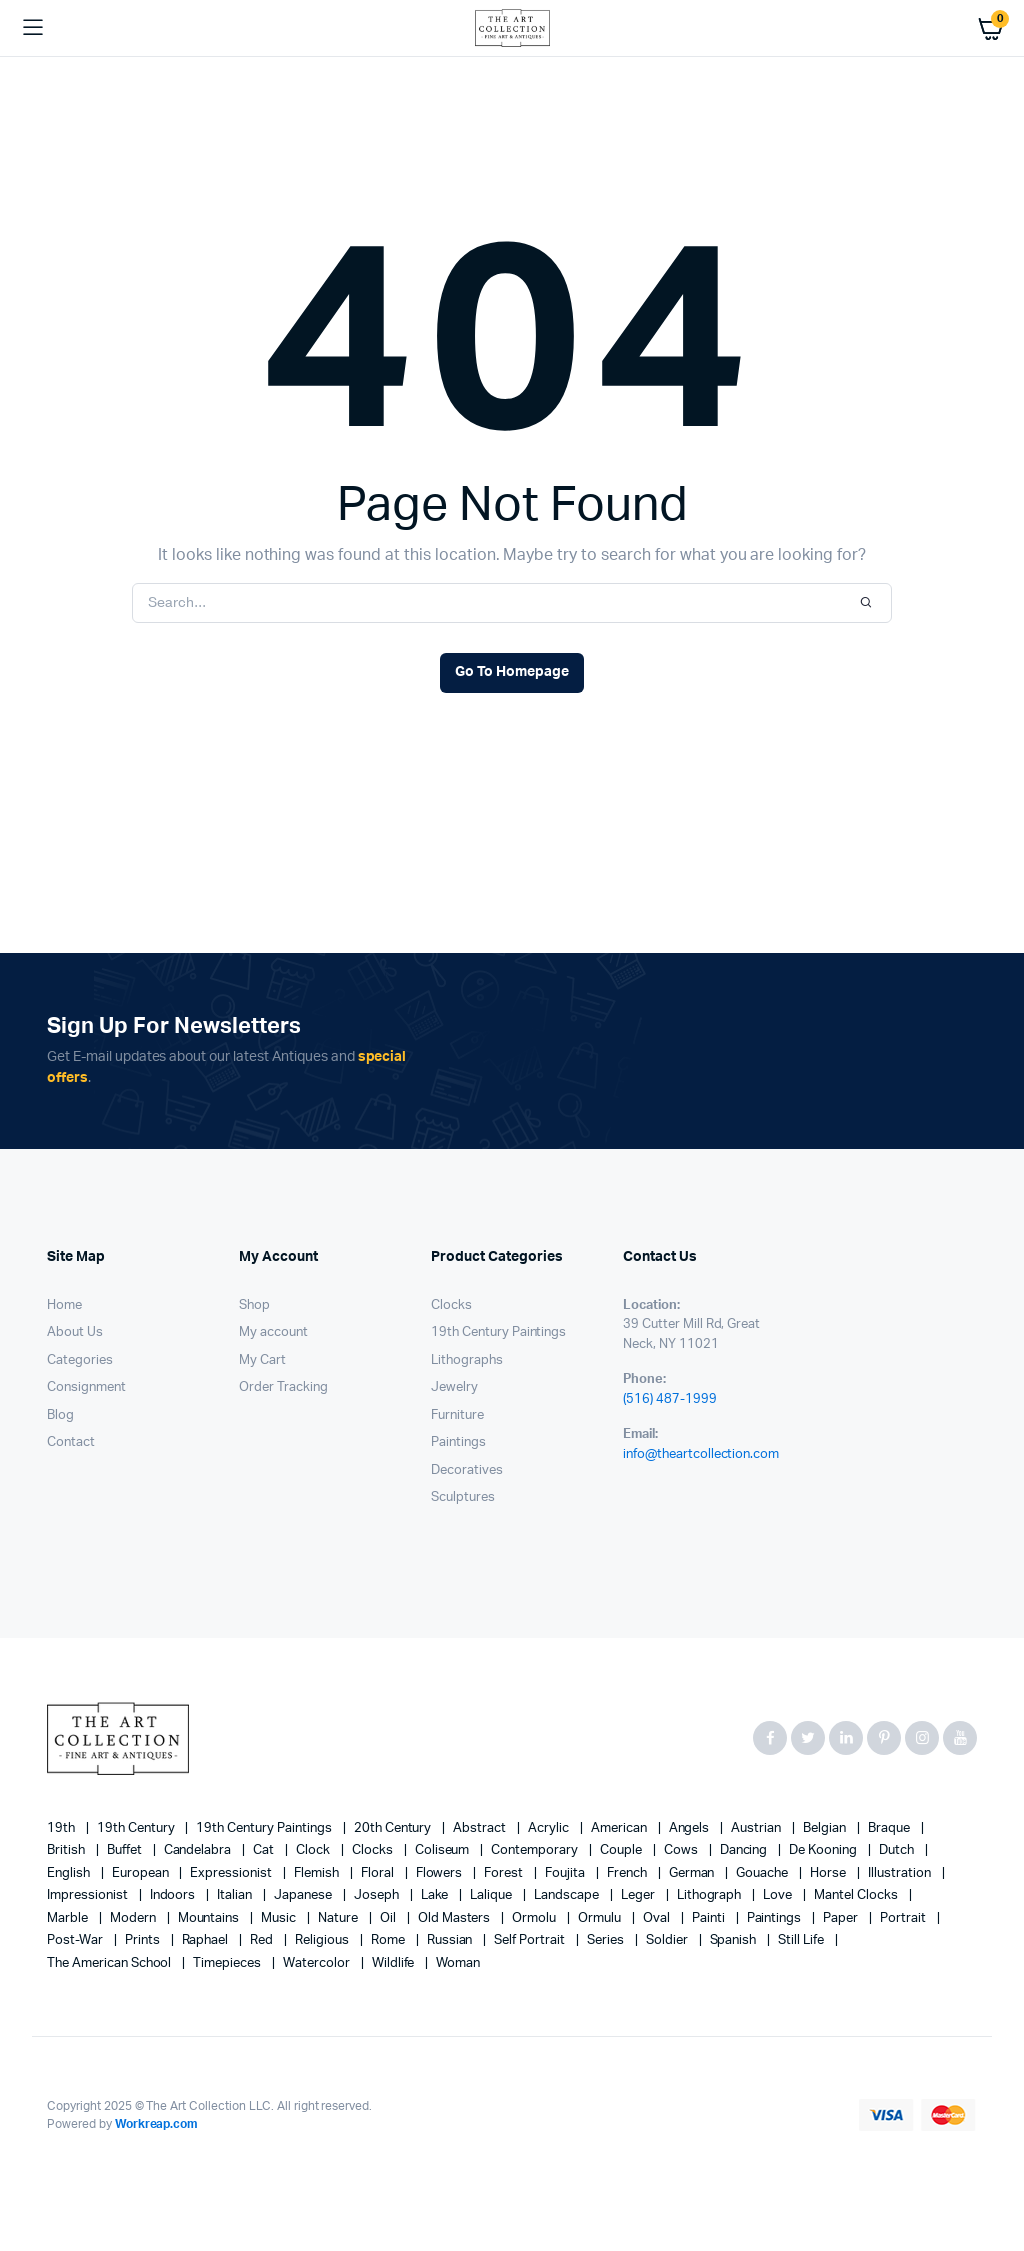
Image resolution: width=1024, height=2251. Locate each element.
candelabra (199, 1850)
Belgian (826, 1828)
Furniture (457, 1415)
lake (436, 1895)
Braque (890, 1828)
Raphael (207, 1940)
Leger (639, 1895)
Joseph (378, 1895)
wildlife (395, 1963)
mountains (210, 1918)
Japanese (304, 1895)
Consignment (86, 1387)
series (607, 1940)
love (779, 1895)
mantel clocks (857, 1895)
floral (379, 1873)
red (263, 1940)
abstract (481, 1828)
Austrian (757, 1828)
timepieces (228, 1963)
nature (339, 1918)
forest (505, 1873)
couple (622, 1850)
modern (134, 1918)
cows (682, 1850)
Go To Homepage (512, 672)
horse (829, 1873)
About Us (75, 1332)
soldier (668, 1940)
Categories (80, 1360)
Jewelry (454, 1387)
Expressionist (232, 1873)
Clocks (451, 1305)
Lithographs (467, 1360)
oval (658, 1918)
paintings (776, 1918)
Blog (60, 1415)
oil (389, 1918)
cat (265, 1850)
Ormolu (535, 1918)
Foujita (566, 1873)
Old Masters (456, 1918)
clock (314, 1850)
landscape (568, 1895)
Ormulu (601, 1918)
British (67, 1850)
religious (323, 1940)
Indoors (174, 1895)
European (142, 1873)
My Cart (262, 1360)
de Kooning (824, 1850)
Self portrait (531, 1940)
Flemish (318, 1873)
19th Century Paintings (498, 1332)
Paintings (458, 1442)
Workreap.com (157, 2124)
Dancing (745, 1850)
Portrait (904, 1918)
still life (802, 1940)
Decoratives (467, 1470)
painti (710, 1918)
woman (458, 1963)
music (280, 1918)
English (70, 1873)
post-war (76, 1940)
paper (842, 1918)
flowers (441, 1873)
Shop (254, 1305)
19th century (137, 1828)
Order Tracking (283, 1387)
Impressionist (89, 1895)
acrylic (550, 1828)
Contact (71, 1442)
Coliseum (444, 1850)
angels (691, 1828)
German (693, 1873)
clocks (374, 1850)
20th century (394, 1828)
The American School (110, 1963)
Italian (236, 1895)
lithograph (711, 1895)
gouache (763, 1873)
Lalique (492, 1895)
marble (69, 1918)
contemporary (536, 1850)
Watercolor (318, 1963)
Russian (451, 1940)
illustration (901, 1873)
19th (62, 1828)
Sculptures (463, 1497)
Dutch (898, 1850)
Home (64, 1305)
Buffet (126, 1850)
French (628, 1873)
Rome (389, 1940)
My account (273, 1332)
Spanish (735, 1940)
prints (144, 1940)
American (620, 1828)
